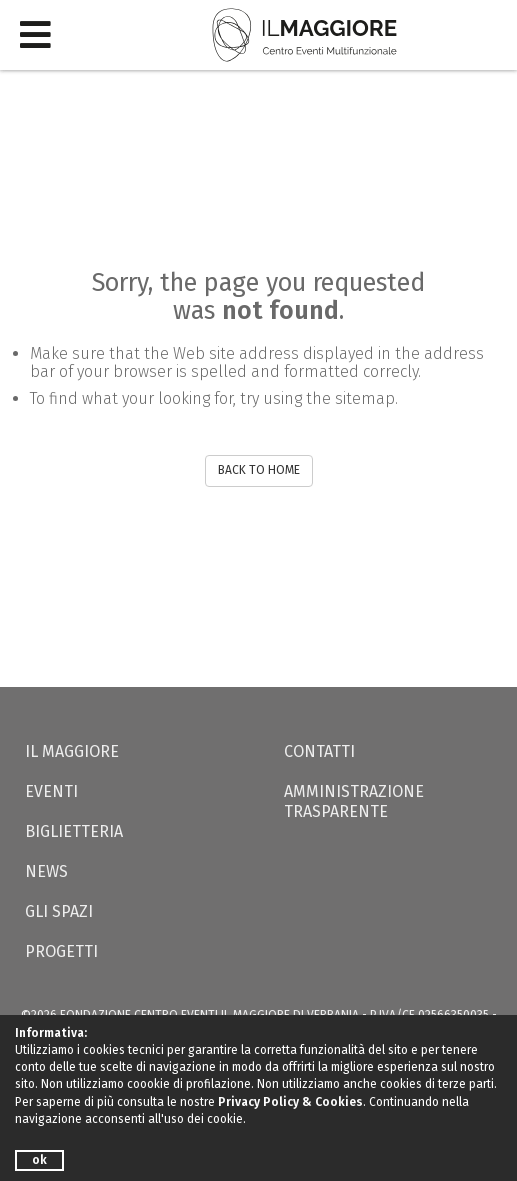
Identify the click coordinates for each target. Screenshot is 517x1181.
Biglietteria (74, 831)
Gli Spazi (59, 911)
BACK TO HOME (259, 470)
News (46, 871)
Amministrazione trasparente (354, 801)
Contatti (319, 751)
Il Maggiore (72, 751)
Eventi (51, 791)
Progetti (61, 951)
